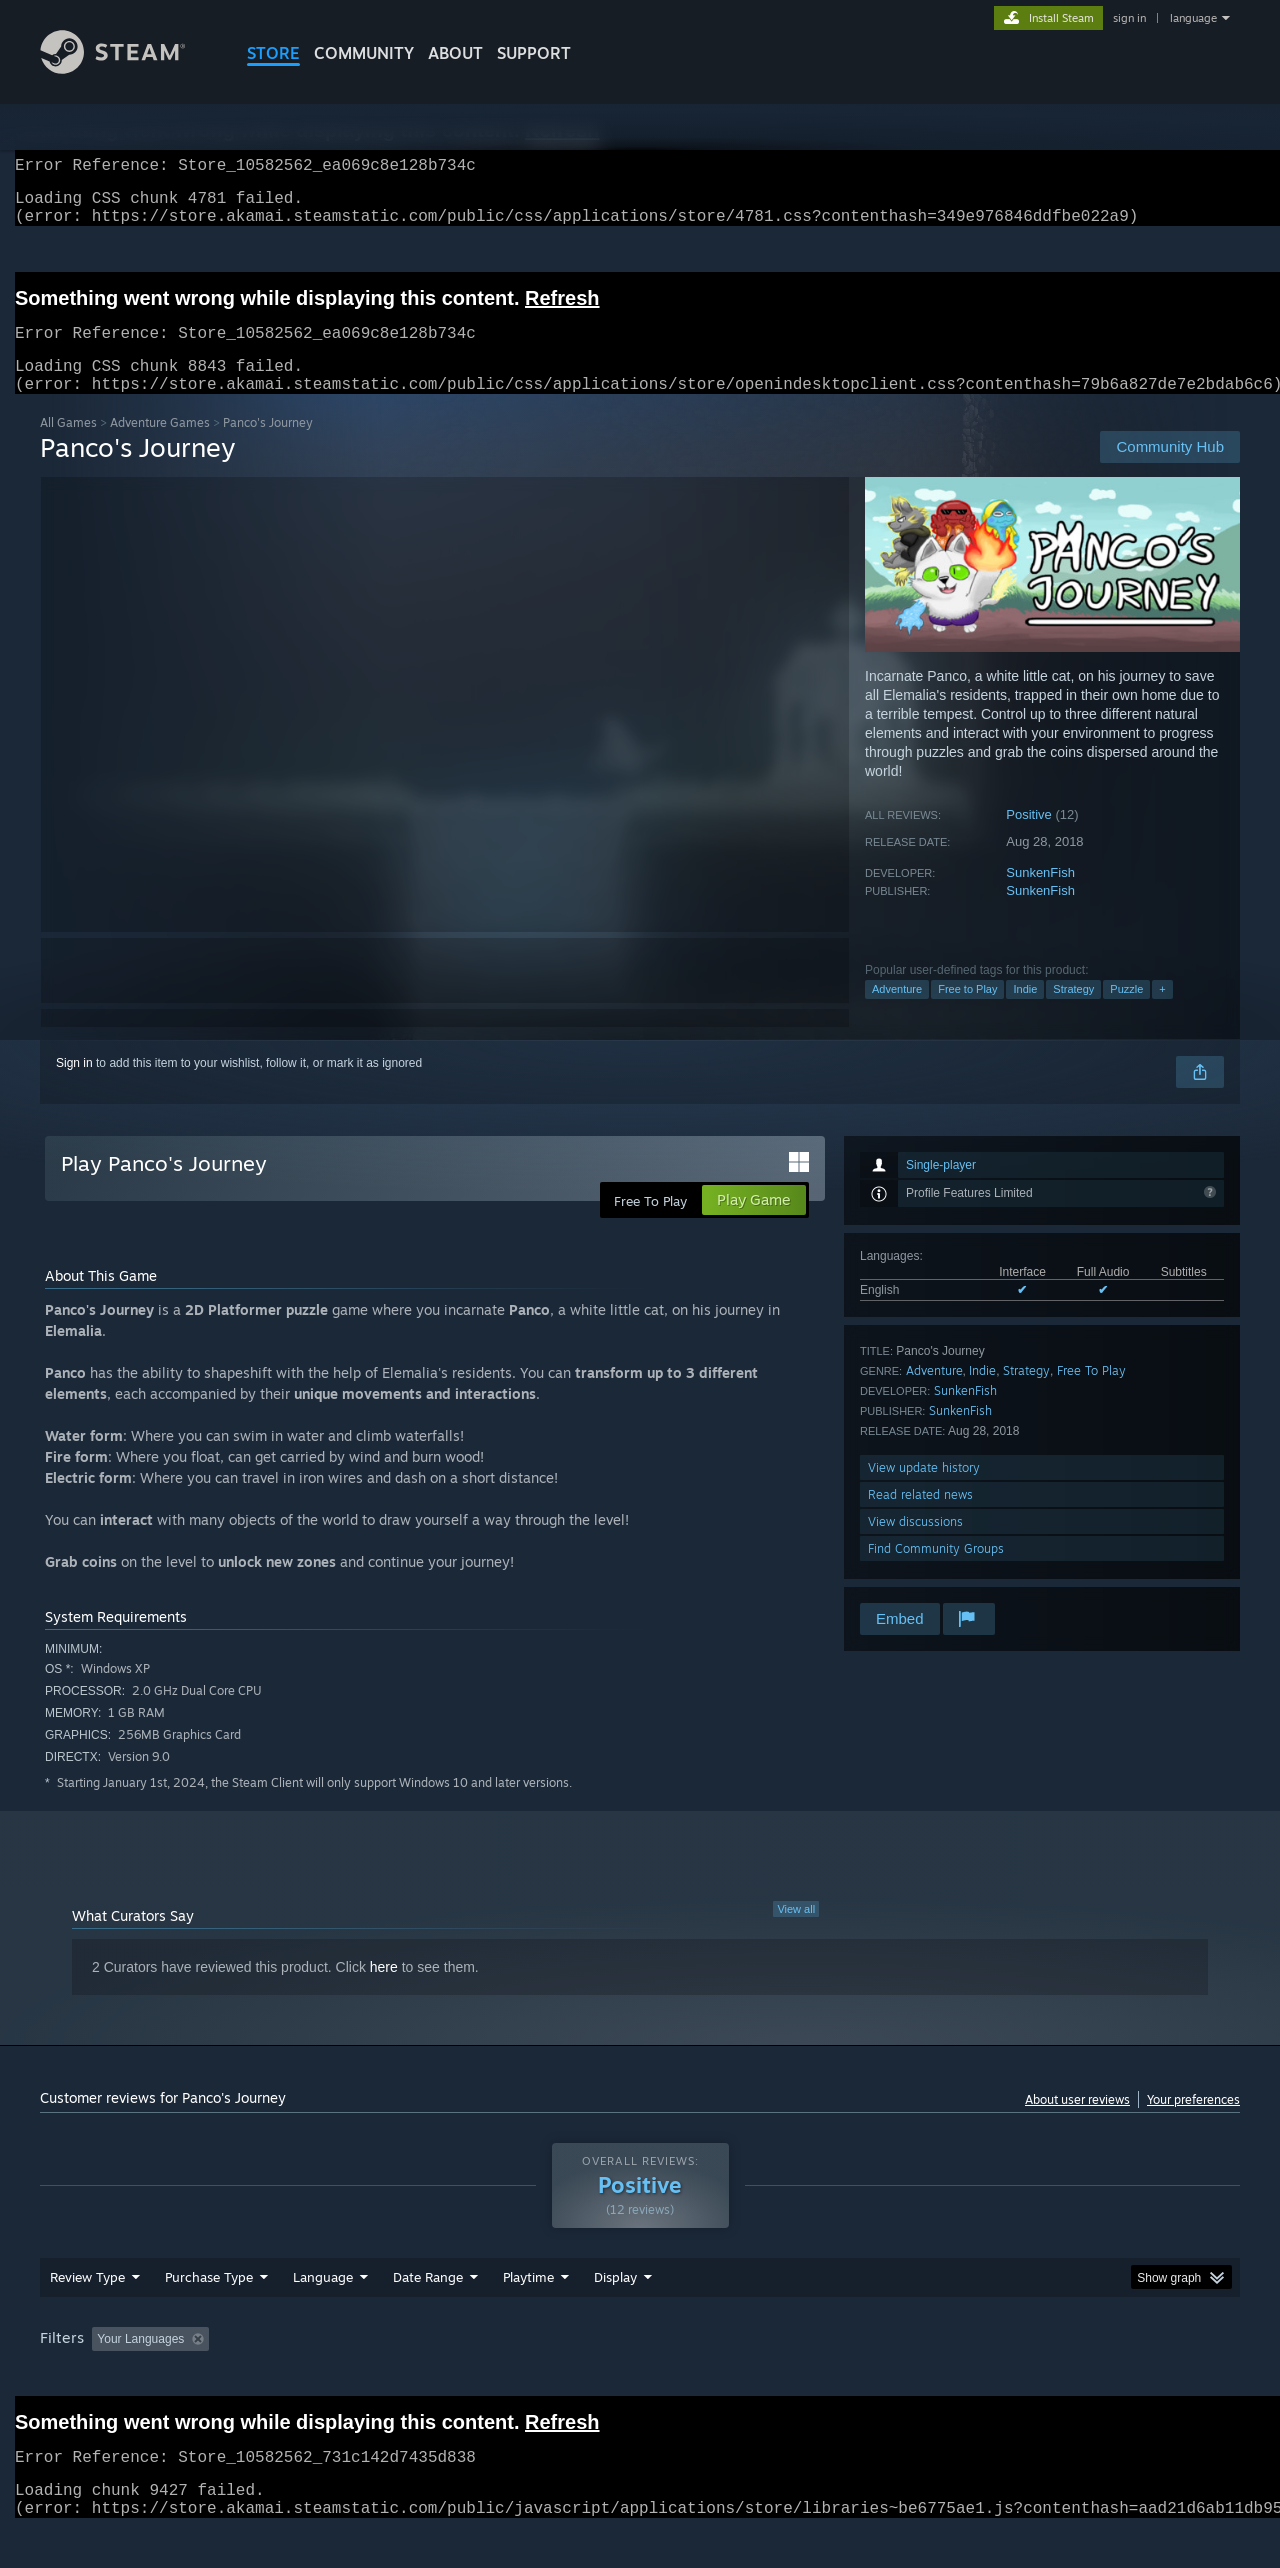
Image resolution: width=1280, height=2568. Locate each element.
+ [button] (1162, 1013)
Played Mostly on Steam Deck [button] (641, 2377)
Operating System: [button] (808, 2377)
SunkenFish (1040, 896)
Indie (1025, 1013)
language (1193, 18)
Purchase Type (209, 2315)
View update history (924, 1491)
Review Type (87, 2315)
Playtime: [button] (497, 2377)
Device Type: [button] (1065, 2377)
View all (796, 1933)
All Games (68, 446)
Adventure (897, 1013)
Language (323, 2315)
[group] (640, 2378)
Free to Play (967, 1013)
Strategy (1073, 1013)
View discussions (915, 1545)
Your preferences (1193, 2123)
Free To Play (1091, 1394)
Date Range (428, 2315)
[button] (107, 2376)
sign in (1129, 18)
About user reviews (1077, 2123)
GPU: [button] (978, 2377)
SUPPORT (534, 53)
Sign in (74, 1087)
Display (615, 2315)
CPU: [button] (911, 2377)
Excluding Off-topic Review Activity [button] (343, 2377)
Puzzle (1126, 1013)
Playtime (528, 2315)
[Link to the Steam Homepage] (128, 68)
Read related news (920, 1518)
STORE (273, 53)
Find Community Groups (936, 1572)
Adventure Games (160, 446)
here (384, 1991)
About (455, 53)
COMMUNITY (364, 53)
